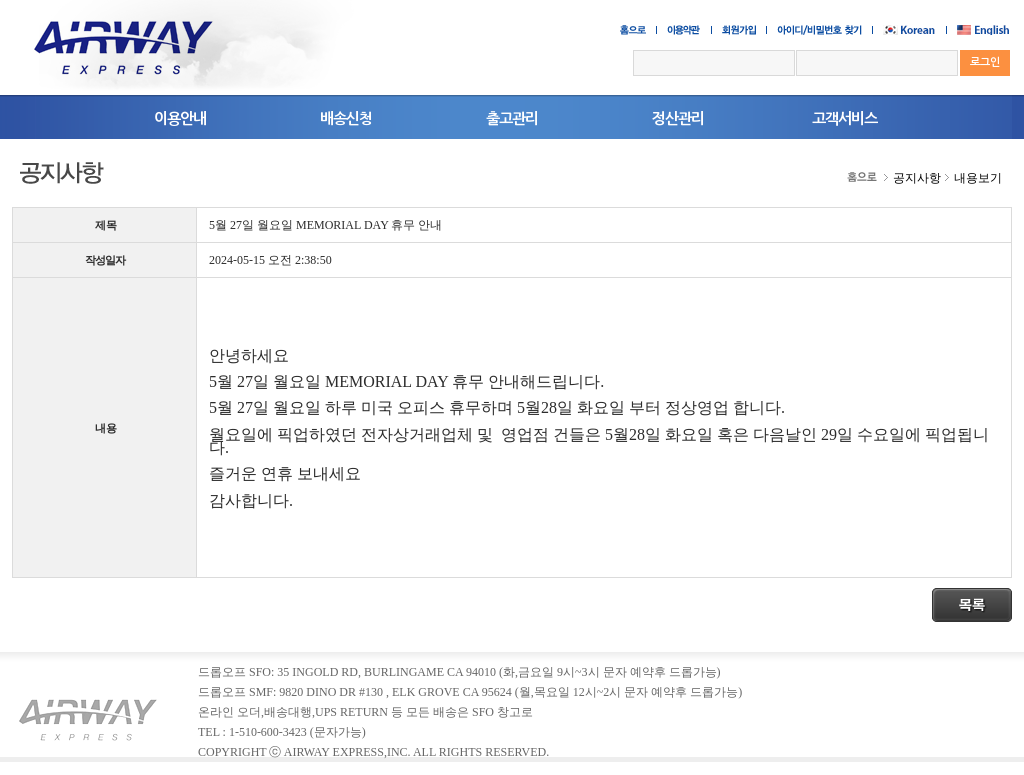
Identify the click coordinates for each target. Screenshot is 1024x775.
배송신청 (346, 118)
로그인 (985, 62)
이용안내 (180, 118)
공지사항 (917, 178)
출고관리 (512, 118)
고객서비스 (844, 118)
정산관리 (678, 118)
